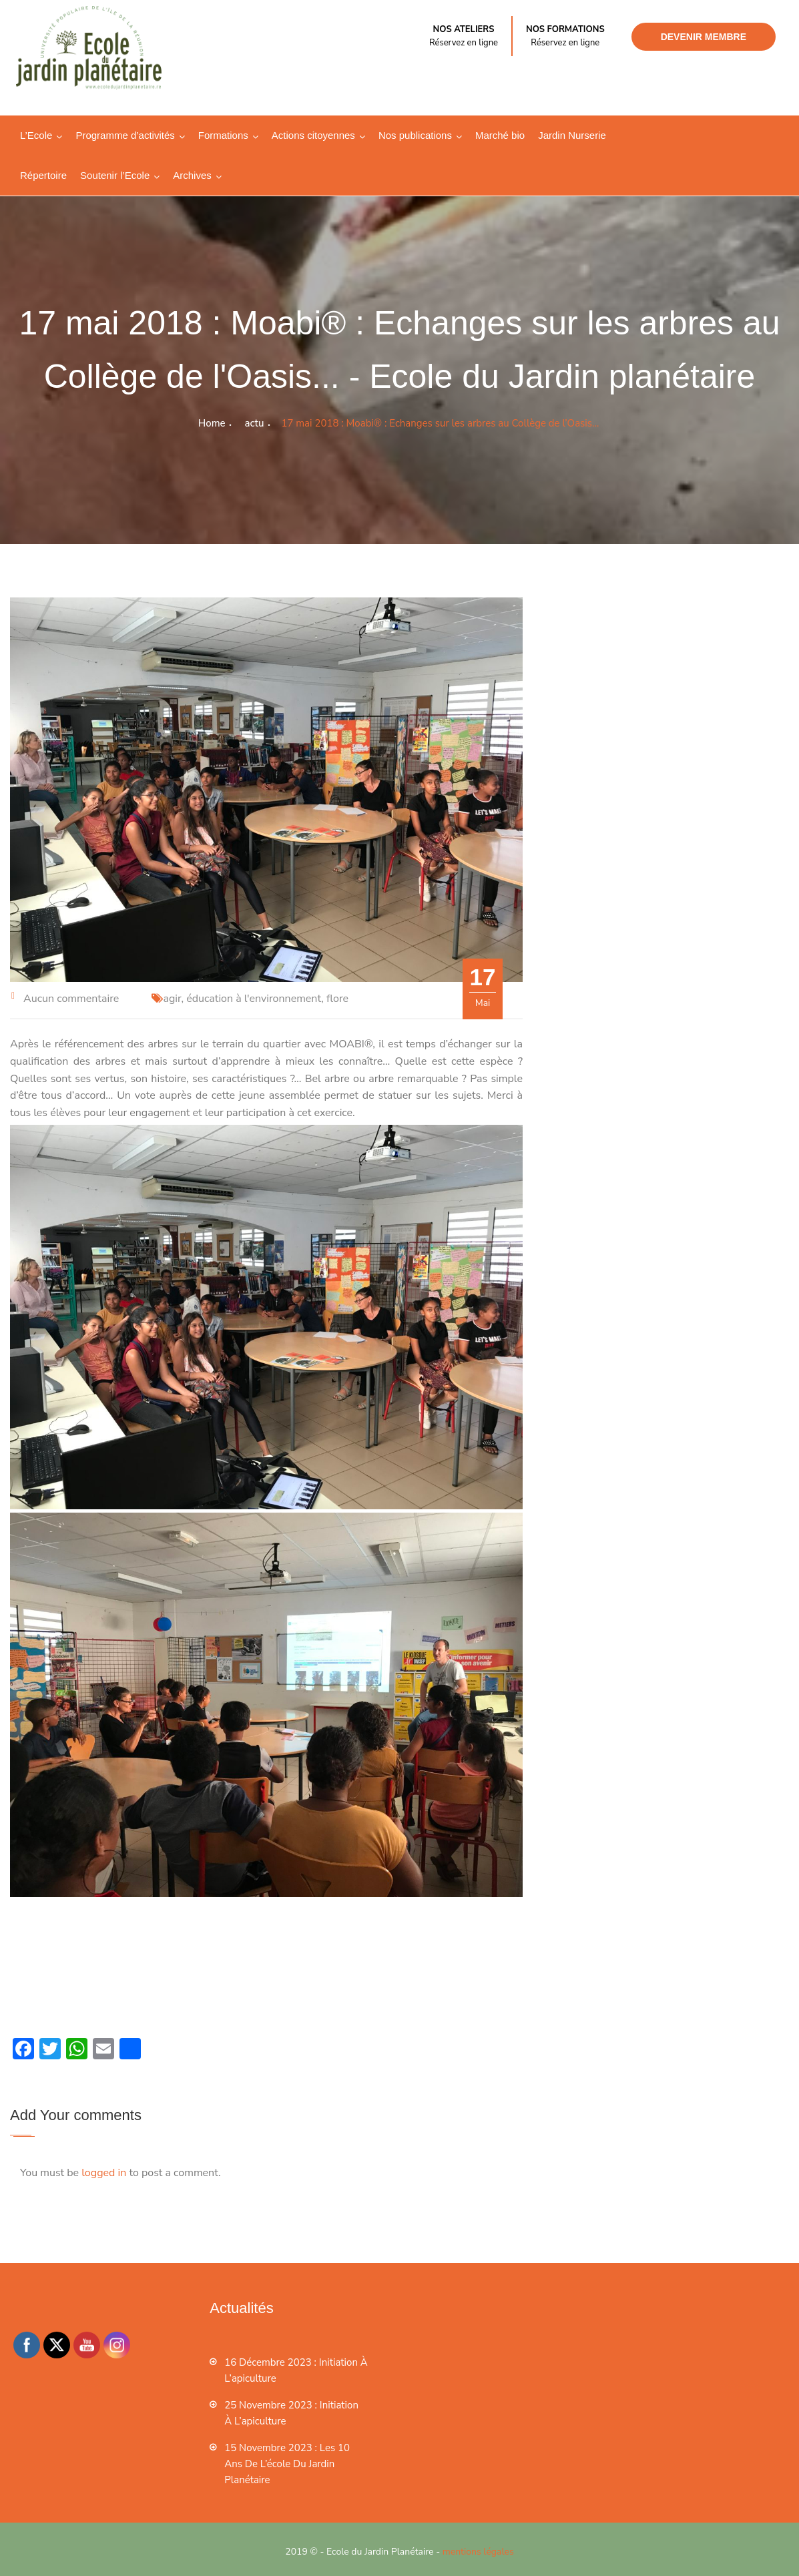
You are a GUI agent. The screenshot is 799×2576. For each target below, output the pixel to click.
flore (337, 998)
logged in (103, 2172)
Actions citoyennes (313, 135)
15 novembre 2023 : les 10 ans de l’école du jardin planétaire (287, 2464)
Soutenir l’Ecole (115, 175)
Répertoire (43, 175)
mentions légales (478, 2551)
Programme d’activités (124, 135)
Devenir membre (703, 36)
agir (172, 998)
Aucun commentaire (71, 998)
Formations (223, 135)
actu (254, 423)
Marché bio (500, 135)
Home (212, 423)
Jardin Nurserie (572, 135)
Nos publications (415, 135)
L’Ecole (36, 135)
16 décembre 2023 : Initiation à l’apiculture (295, 2370)
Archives (192, 175)
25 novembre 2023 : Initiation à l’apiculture (291, 2413)
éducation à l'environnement (253, 998)
